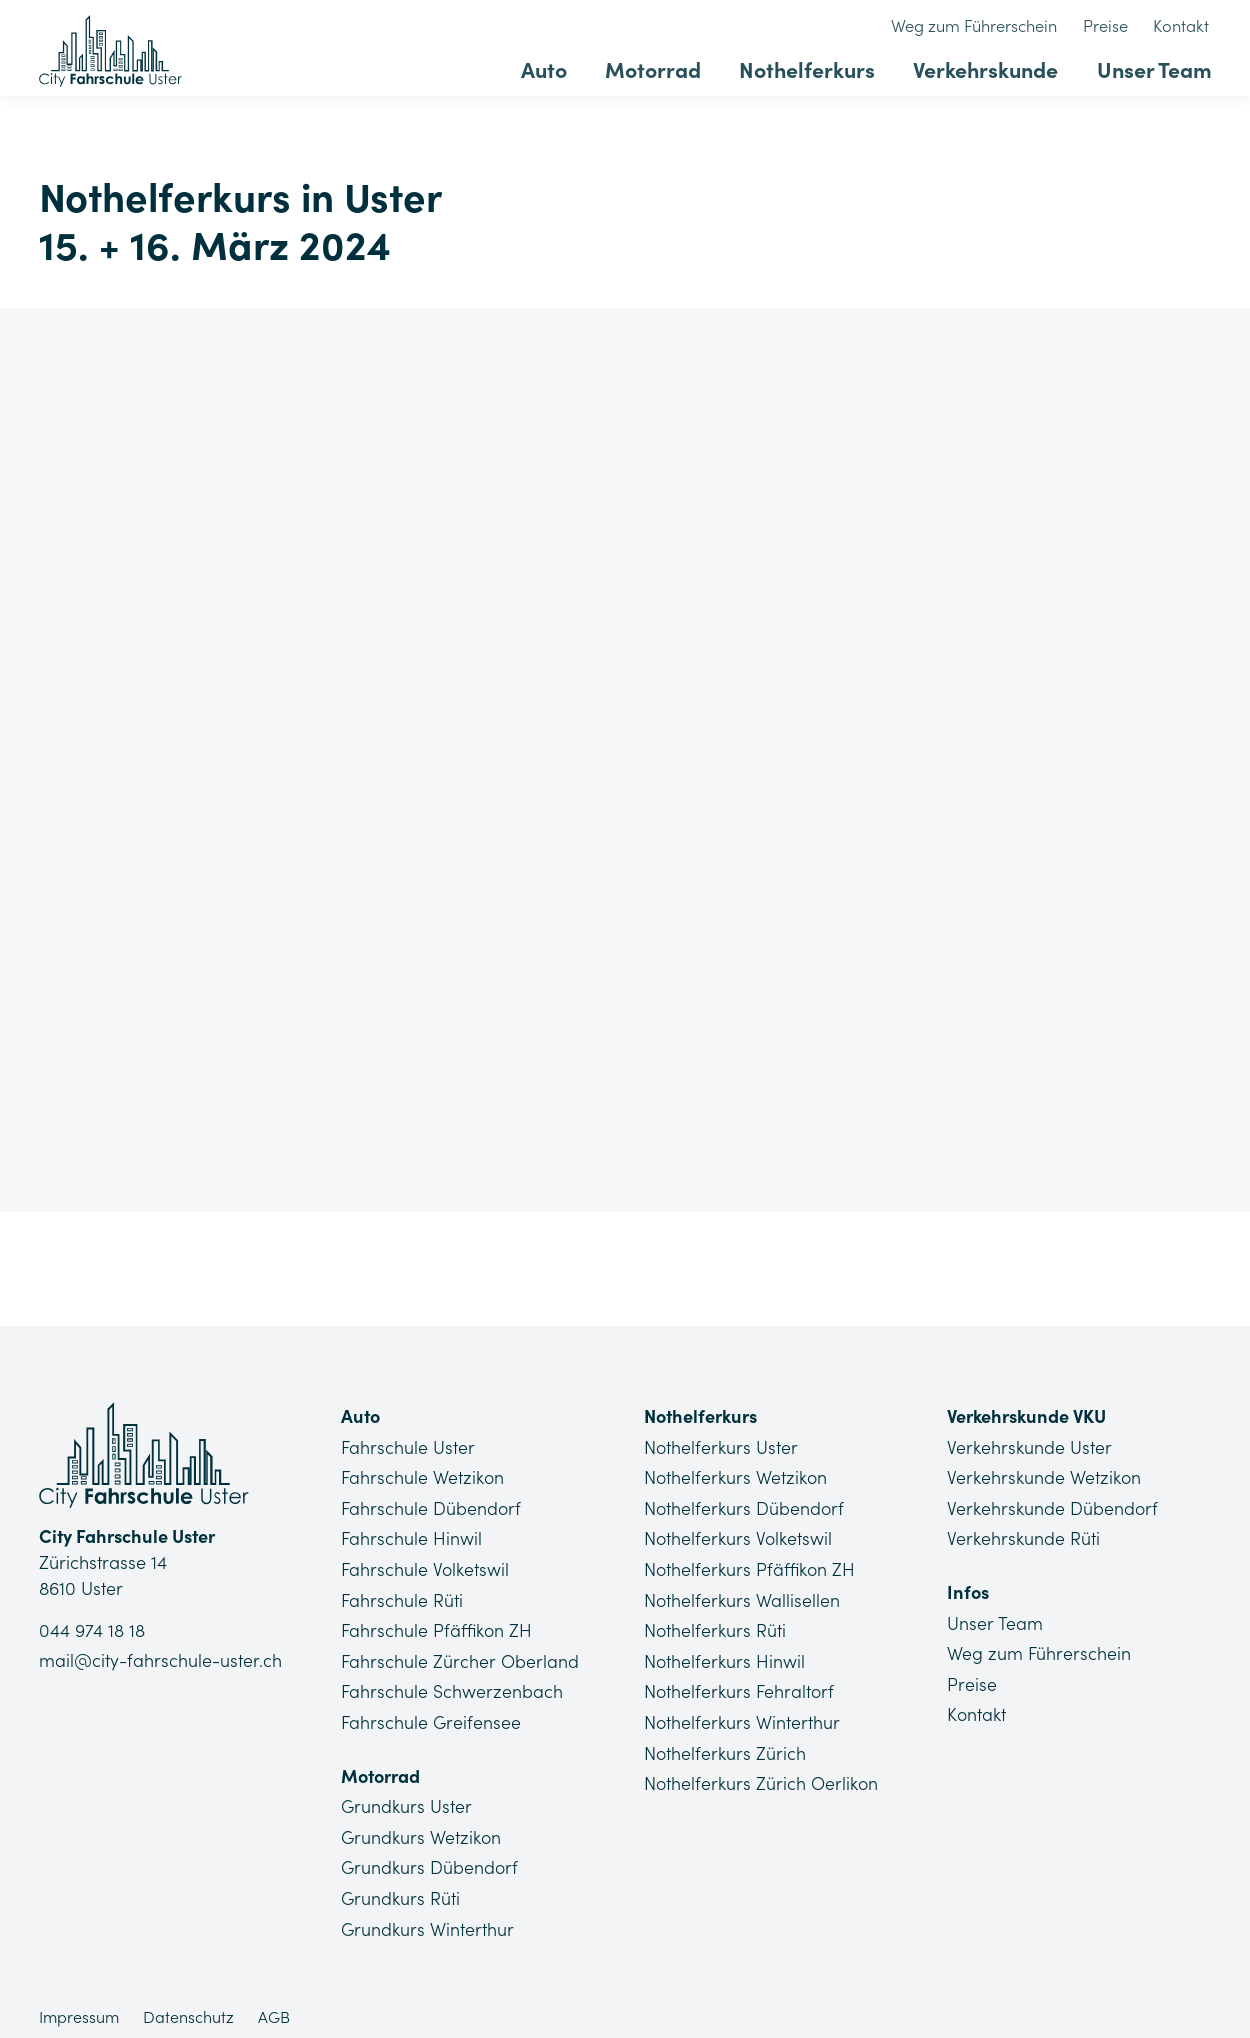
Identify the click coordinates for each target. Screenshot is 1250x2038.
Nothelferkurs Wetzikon (736, 1476)
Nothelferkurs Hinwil (725, 1654)
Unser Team (1155, 67)
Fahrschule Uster (408, 1446)
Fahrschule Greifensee (431, 1714)
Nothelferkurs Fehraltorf (740, 1684)
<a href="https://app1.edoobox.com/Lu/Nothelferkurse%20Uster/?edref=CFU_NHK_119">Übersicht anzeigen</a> (625, 755)
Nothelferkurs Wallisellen (742, 1595)
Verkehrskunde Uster (1029, 1446)
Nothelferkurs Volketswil (738, 1535)
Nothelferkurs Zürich (725, 1744)
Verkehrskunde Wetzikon (1043, 1476)
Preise (1113, 26)
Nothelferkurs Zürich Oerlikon (761, 1773)
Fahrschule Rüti (402, 1595)
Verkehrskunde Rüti (1023, 1535)
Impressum (79, 2004)
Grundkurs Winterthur (428, 1916)
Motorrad (670, 67)
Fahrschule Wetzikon (422, 1476)
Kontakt (1185, 26)
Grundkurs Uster (407, 1797)
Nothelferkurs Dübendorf (745, 1505)
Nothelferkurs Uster (721, 1446)
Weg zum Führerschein (987, 26)
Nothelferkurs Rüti (715, 1624)
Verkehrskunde (992, 67)
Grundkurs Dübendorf (430, 1857)
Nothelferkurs (819, 67)
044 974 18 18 (92, 1631)
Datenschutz (188, 2004)
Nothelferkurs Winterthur (742, 1714)
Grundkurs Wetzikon (421, 1827)
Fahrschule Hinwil (411, 1535)
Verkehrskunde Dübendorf (1052, 1505)
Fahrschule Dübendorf (431, 1505)
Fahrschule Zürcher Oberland (459, 1654)
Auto (567, 67)
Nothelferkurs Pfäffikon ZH (750, 1565)
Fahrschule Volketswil (425, 1565)
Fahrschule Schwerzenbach (452, 1684)
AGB (274, 2004)
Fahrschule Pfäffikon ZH (437, 1624)
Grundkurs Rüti (401, 1886)
